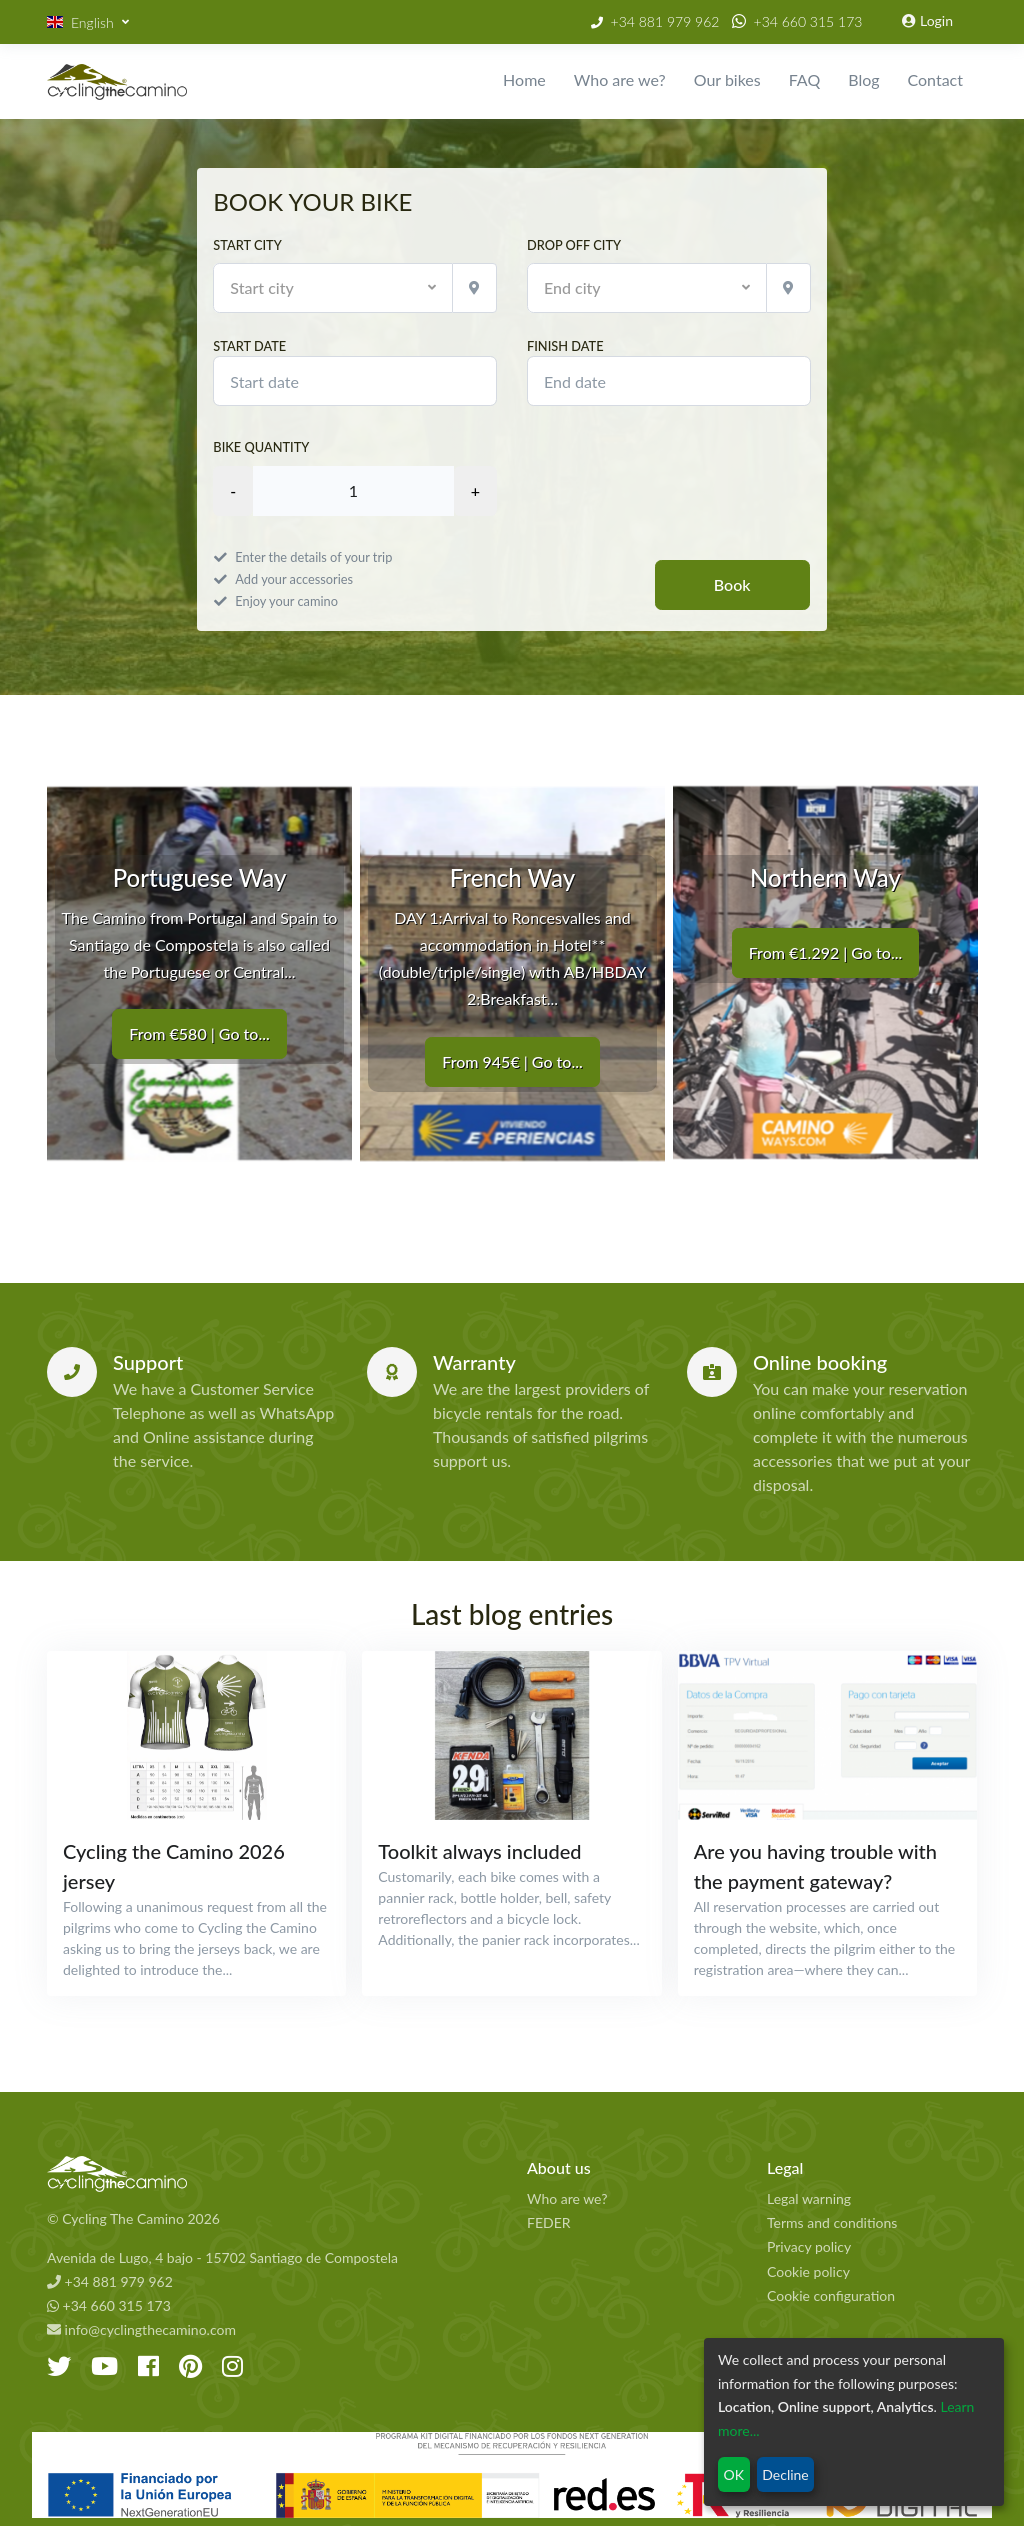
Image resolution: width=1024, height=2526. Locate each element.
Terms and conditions (832, 2222)
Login (927, 20)
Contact (935, 79)
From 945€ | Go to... (512, 1060)
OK (734, 2474)
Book (732, 584)
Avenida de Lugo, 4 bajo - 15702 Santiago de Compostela (222, 2257)
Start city (247, 245)
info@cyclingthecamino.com (141, 2329)
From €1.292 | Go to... (826, 952)
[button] (88, 22)
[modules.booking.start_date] (355, 381)
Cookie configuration (831, 2295)
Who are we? (620, 79)
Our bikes (727, 79)
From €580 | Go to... (199, 1033)
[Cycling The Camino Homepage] (272, 2174)
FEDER (549, 2222)
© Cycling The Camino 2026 (133, 2218)
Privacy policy (809, 2246)
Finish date (669, 372)
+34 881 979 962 (665, 21)
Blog (863, 79)
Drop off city (574, 245)
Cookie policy (808, 2271)
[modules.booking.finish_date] (669, 381)
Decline (785, 2474)
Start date (355, 372)
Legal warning (809, 2198)
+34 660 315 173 (808, 21)
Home (524, 79)
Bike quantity (261, 447)
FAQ (804, 79)
